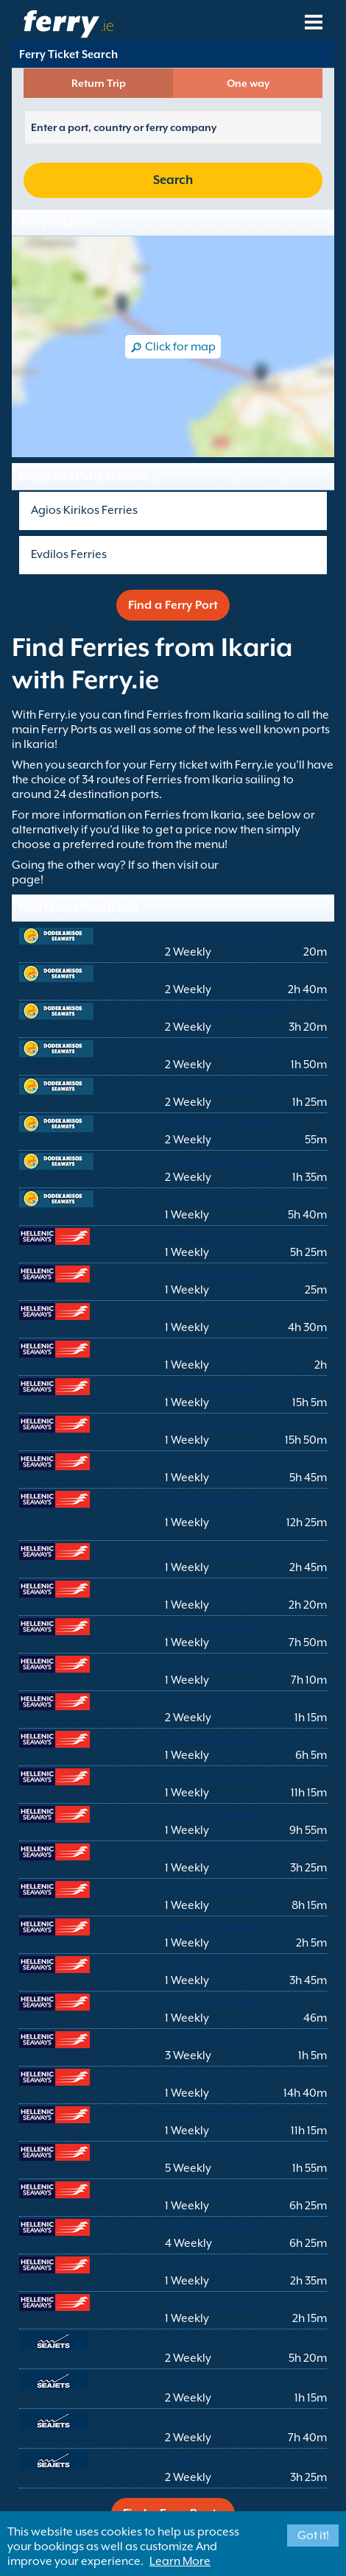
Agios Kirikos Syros (69, 1867)
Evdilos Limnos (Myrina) (82, 2130)
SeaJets (184, 2341)
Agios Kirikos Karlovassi (82, 1365)
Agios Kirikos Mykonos (78, 1605)
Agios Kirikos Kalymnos (81, 989)
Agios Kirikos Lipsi (66, 1102)
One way (248, 83)
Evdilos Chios (54, 1980)
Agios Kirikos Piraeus (74, 1755)
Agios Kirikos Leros (69, 1064)
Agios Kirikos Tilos (67, 1905)
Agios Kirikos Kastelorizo (84, 1402)
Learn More (180, 2561)
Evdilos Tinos (53, 2477)
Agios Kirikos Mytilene (77, 1642)
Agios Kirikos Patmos (74, 1139)
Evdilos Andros (58, 2358)
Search (173, 180)
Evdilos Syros (53, 2280)
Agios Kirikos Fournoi (75, 952)
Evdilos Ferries (69, 554)
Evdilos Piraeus (58, 2243)
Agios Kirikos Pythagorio (84, 1177)
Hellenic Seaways (211, 1236)
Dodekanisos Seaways (225, 935)
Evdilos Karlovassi (67, 2055)
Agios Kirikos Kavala (73, 1440)
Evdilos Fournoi (59, 2018)
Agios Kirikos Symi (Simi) (83, 1830)
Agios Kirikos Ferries (84, 510)
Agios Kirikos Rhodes (74, 1214)
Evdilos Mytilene (61, 2205)
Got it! (313, 2535)
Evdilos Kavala (58, 2093)
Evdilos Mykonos (63, 2168)
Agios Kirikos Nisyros (74, 1680)
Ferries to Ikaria (262, 865)
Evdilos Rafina (56, 2437)
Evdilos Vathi (52, 2318)
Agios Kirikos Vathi (68, 1942)
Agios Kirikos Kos (64, 1027)
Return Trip (98, 83)
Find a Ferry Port (173, 605)
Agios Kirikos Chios (69, 1252)
